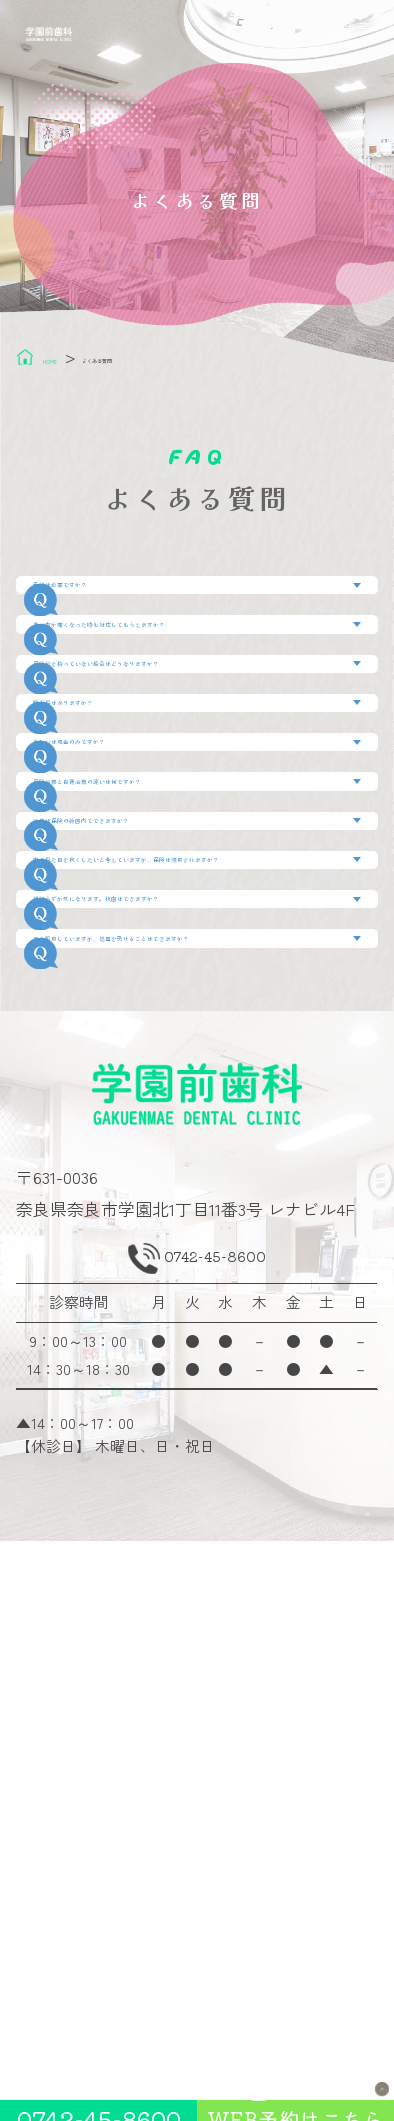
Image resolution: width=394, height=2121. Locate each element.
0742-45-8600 (218, 1811)
